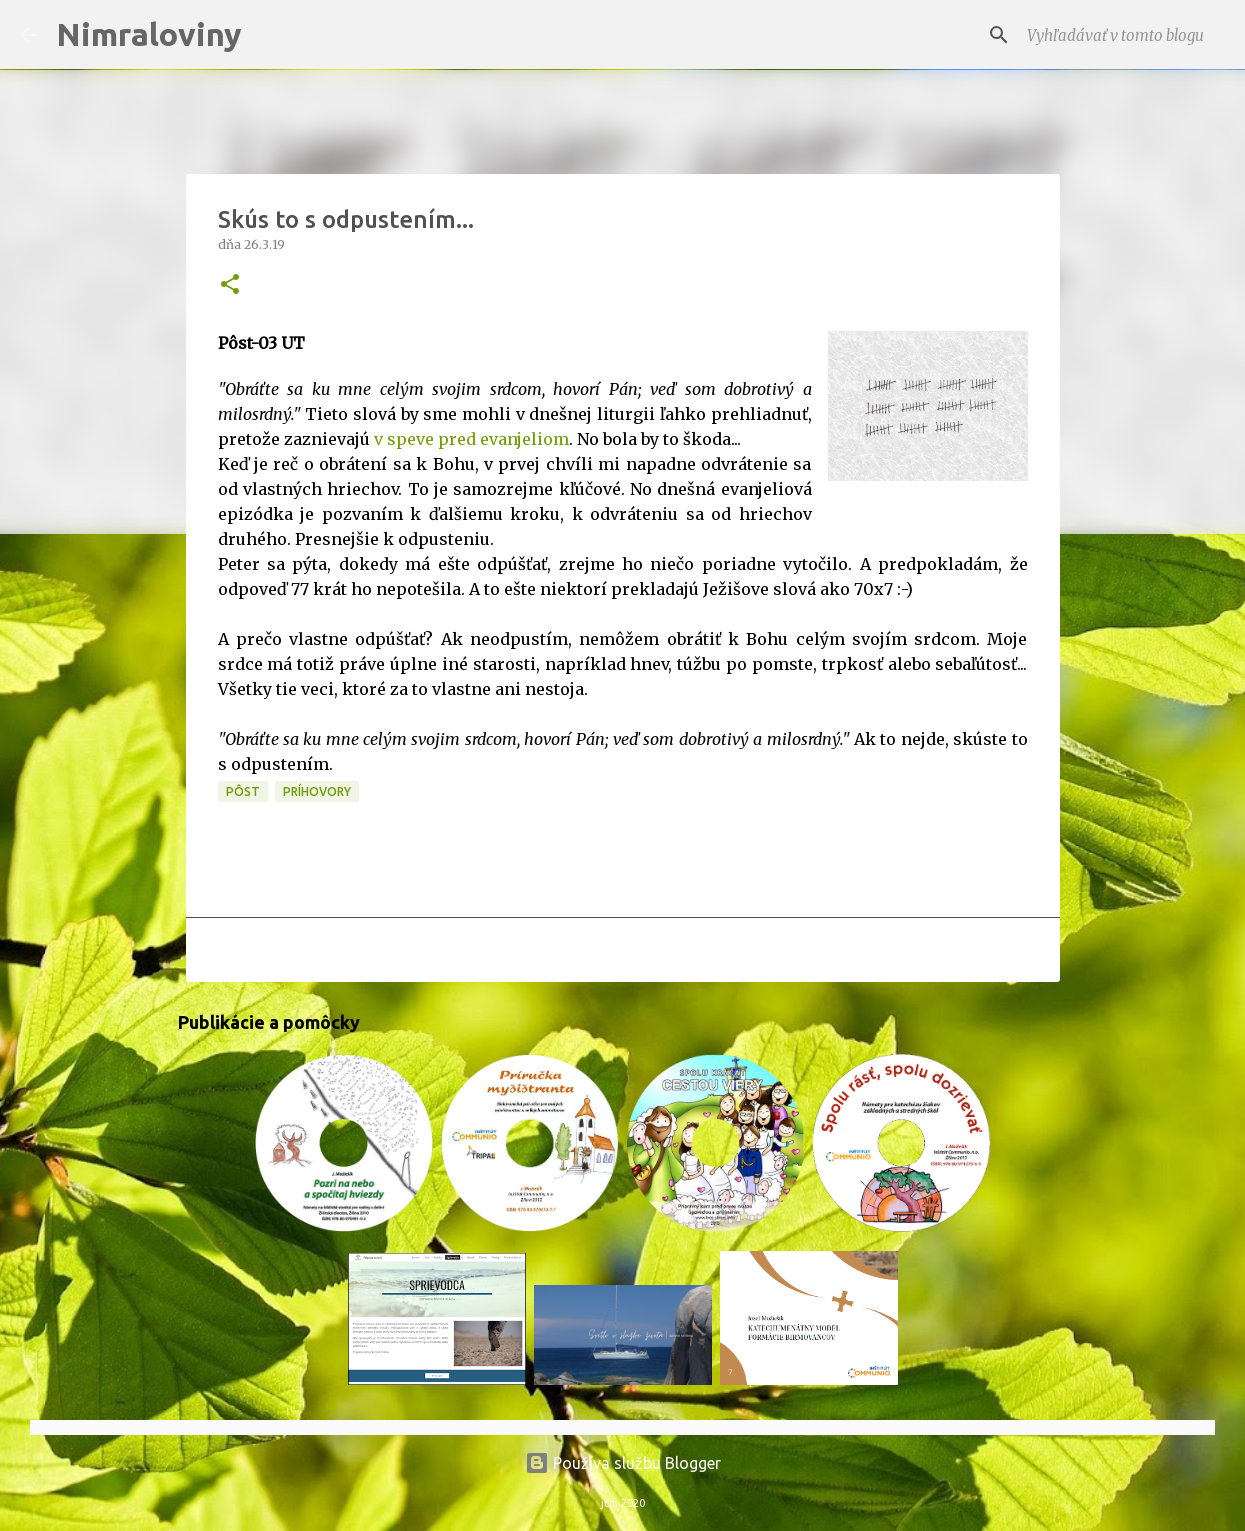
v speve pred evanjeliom (471, 439)
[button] (230, 285)
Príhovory (317, 791)
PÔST (243, 791)
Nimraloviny (149, 34)
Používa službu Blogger (623, 1463)
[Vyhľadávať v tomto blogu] (1124, 35)
